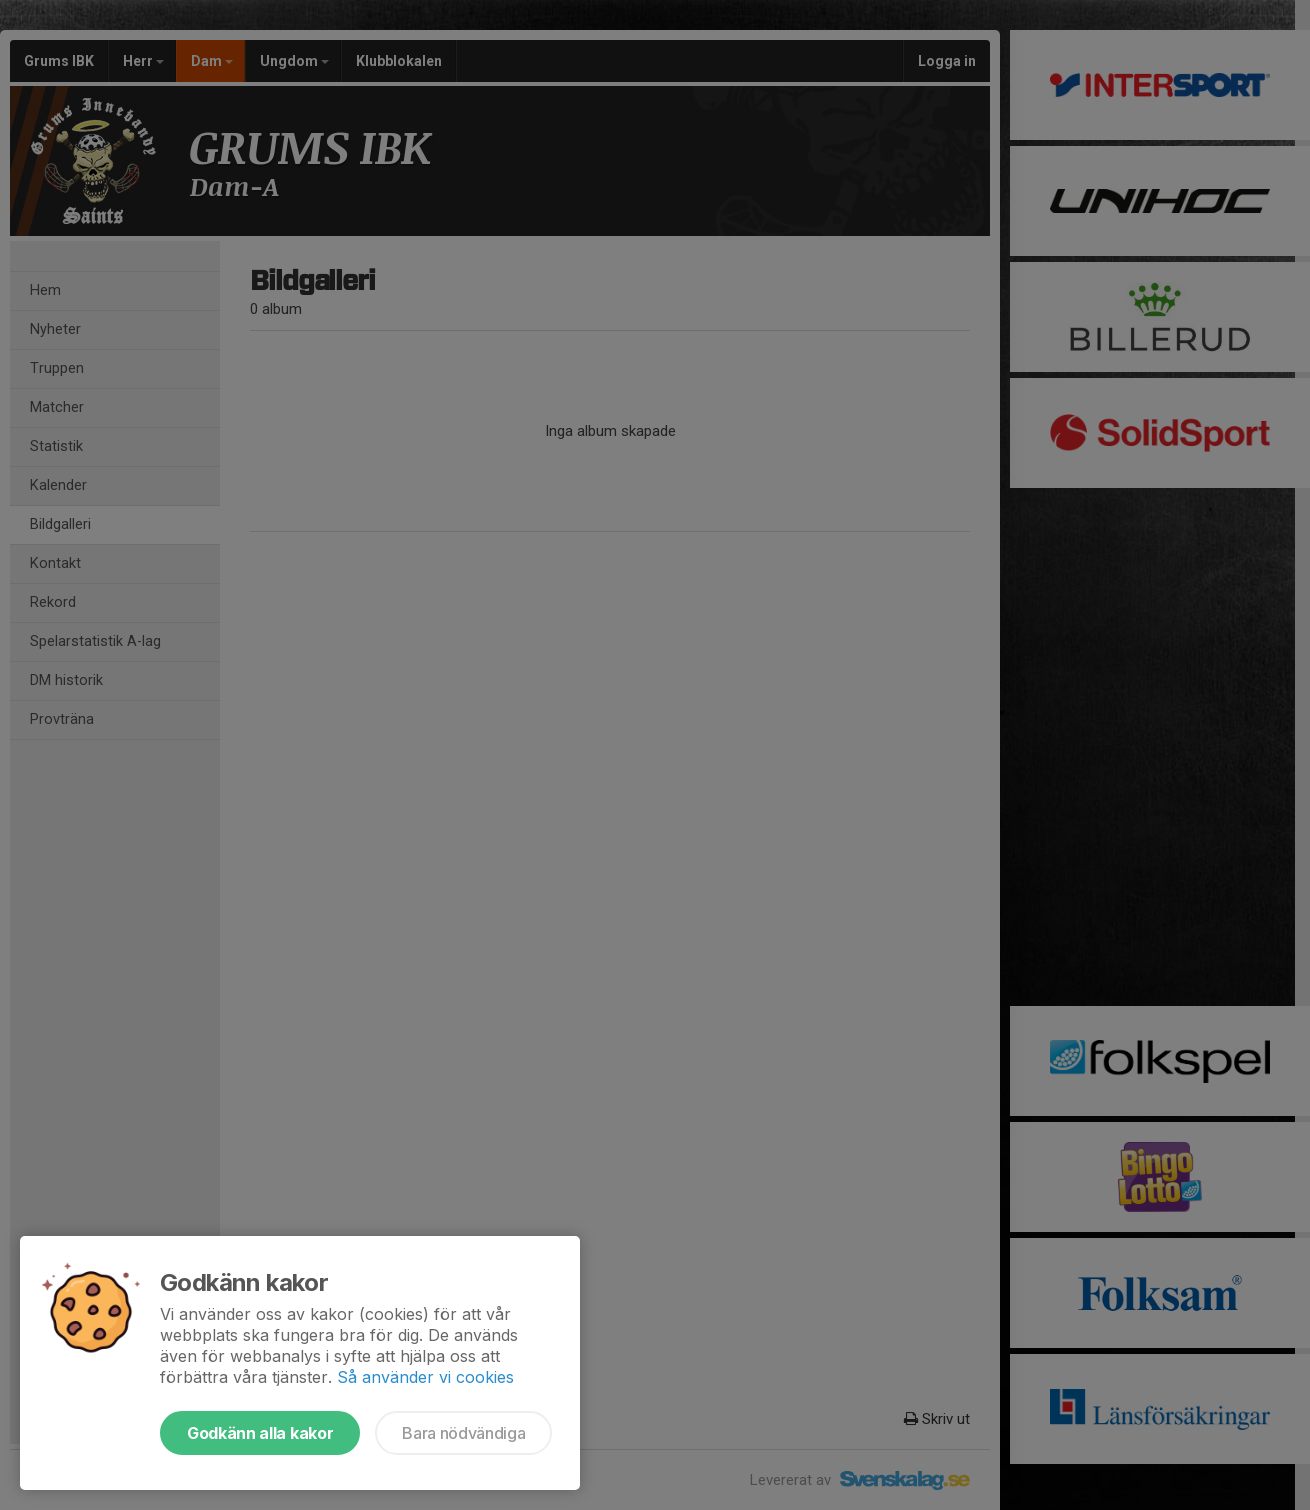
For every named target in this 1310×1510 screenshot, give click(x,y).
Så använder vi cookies (425, 1377)
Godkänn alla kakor (260, 1433)
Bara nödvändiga (463, 1433)
